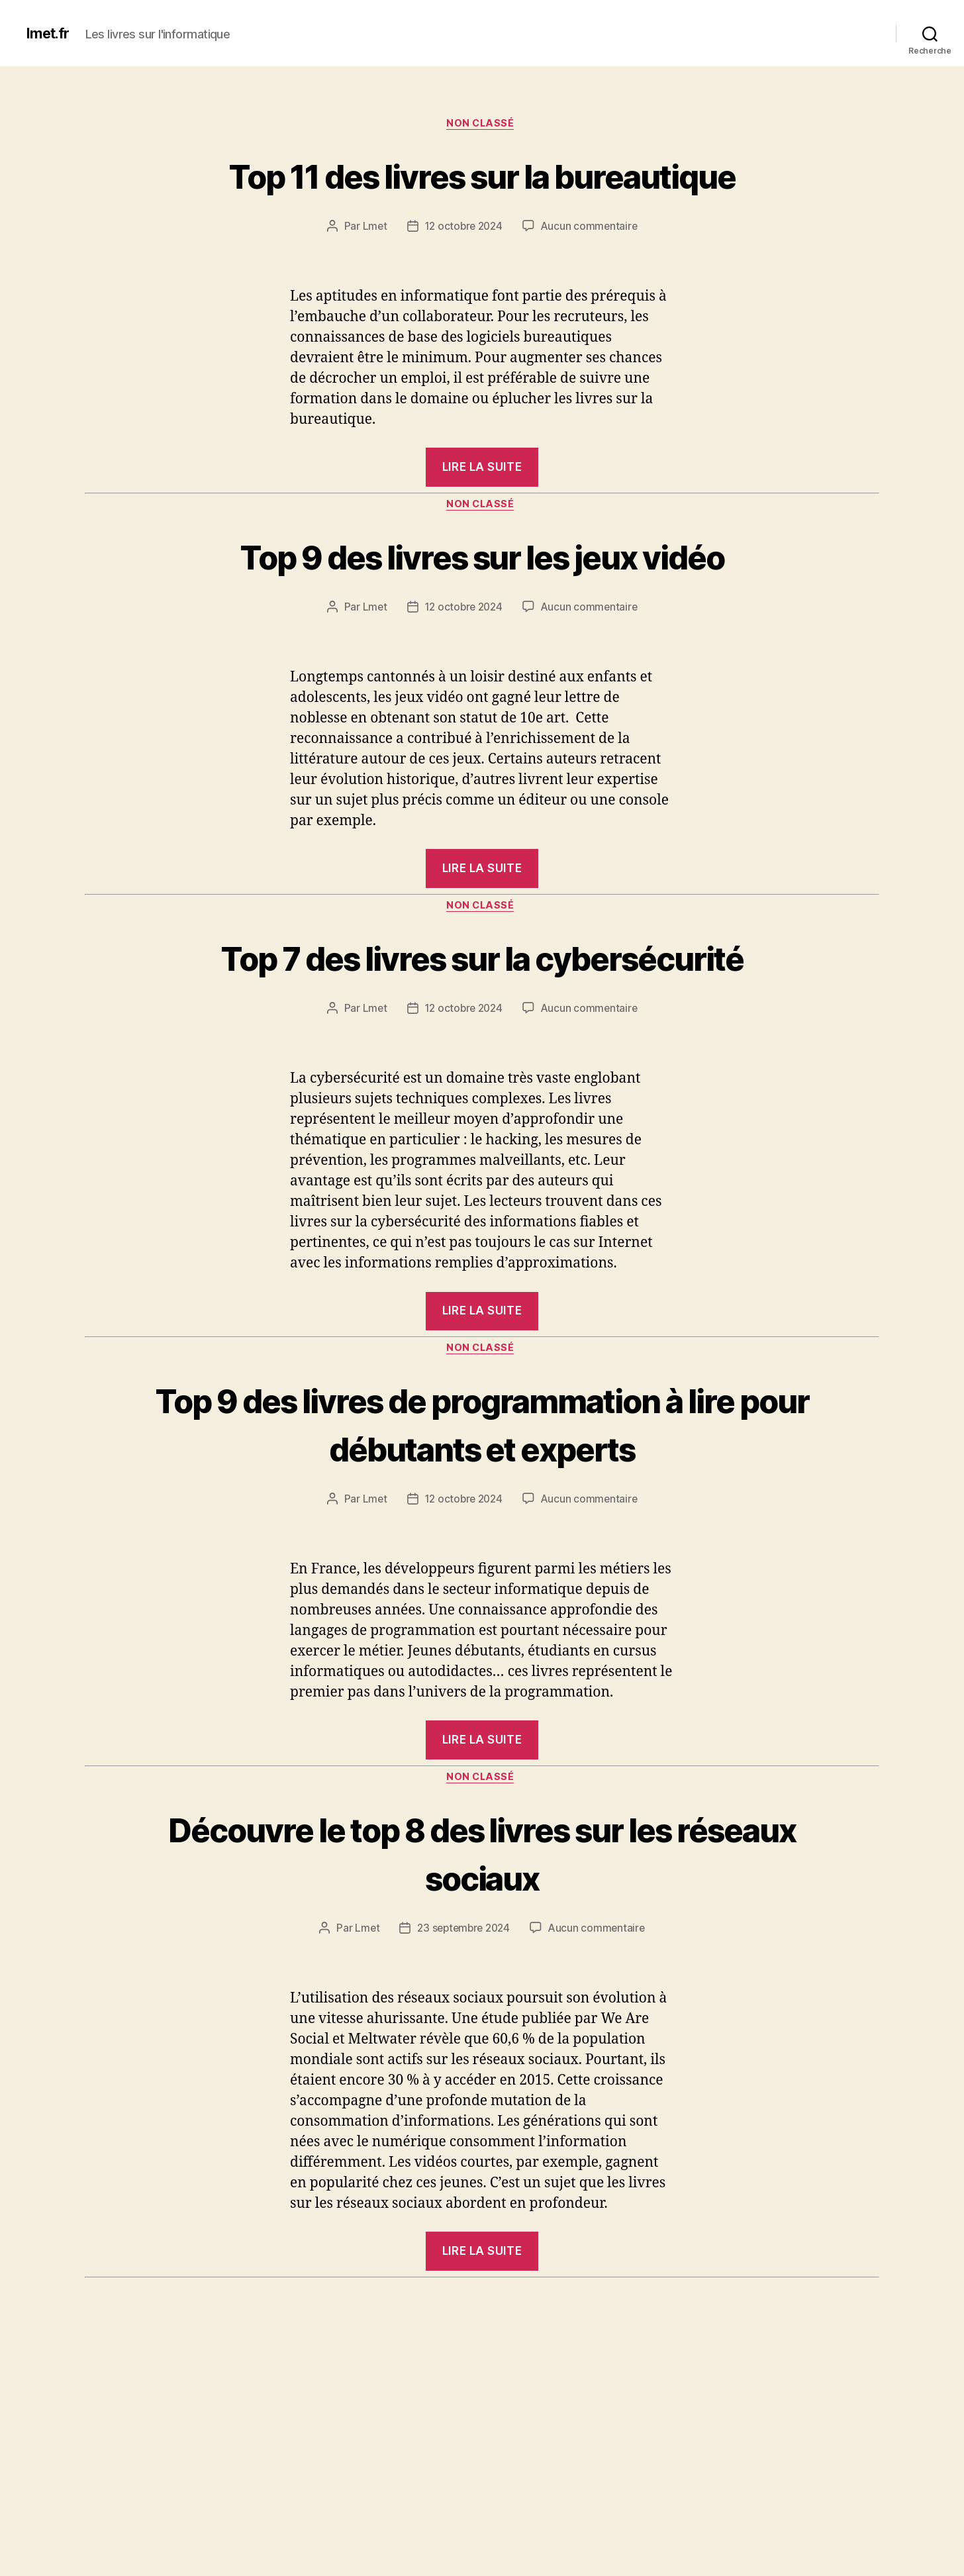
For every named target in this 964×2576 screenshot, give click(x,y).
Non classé (482, 125)
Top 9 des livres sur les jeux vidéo (482, 606)
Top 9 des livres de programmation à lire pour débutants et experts (482, 1552)
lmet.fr (50, 33)
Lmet (371, 276)
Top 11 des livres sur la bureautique (482, 200)
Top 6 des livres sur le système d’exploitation (482, 2520)
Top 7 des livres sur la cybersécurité (482, 1034)
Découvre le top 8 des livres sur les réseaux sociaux (482, 2007)
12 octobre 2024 (463, 276)
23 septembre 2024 (463, 2084)
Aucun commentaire (591, 276)
